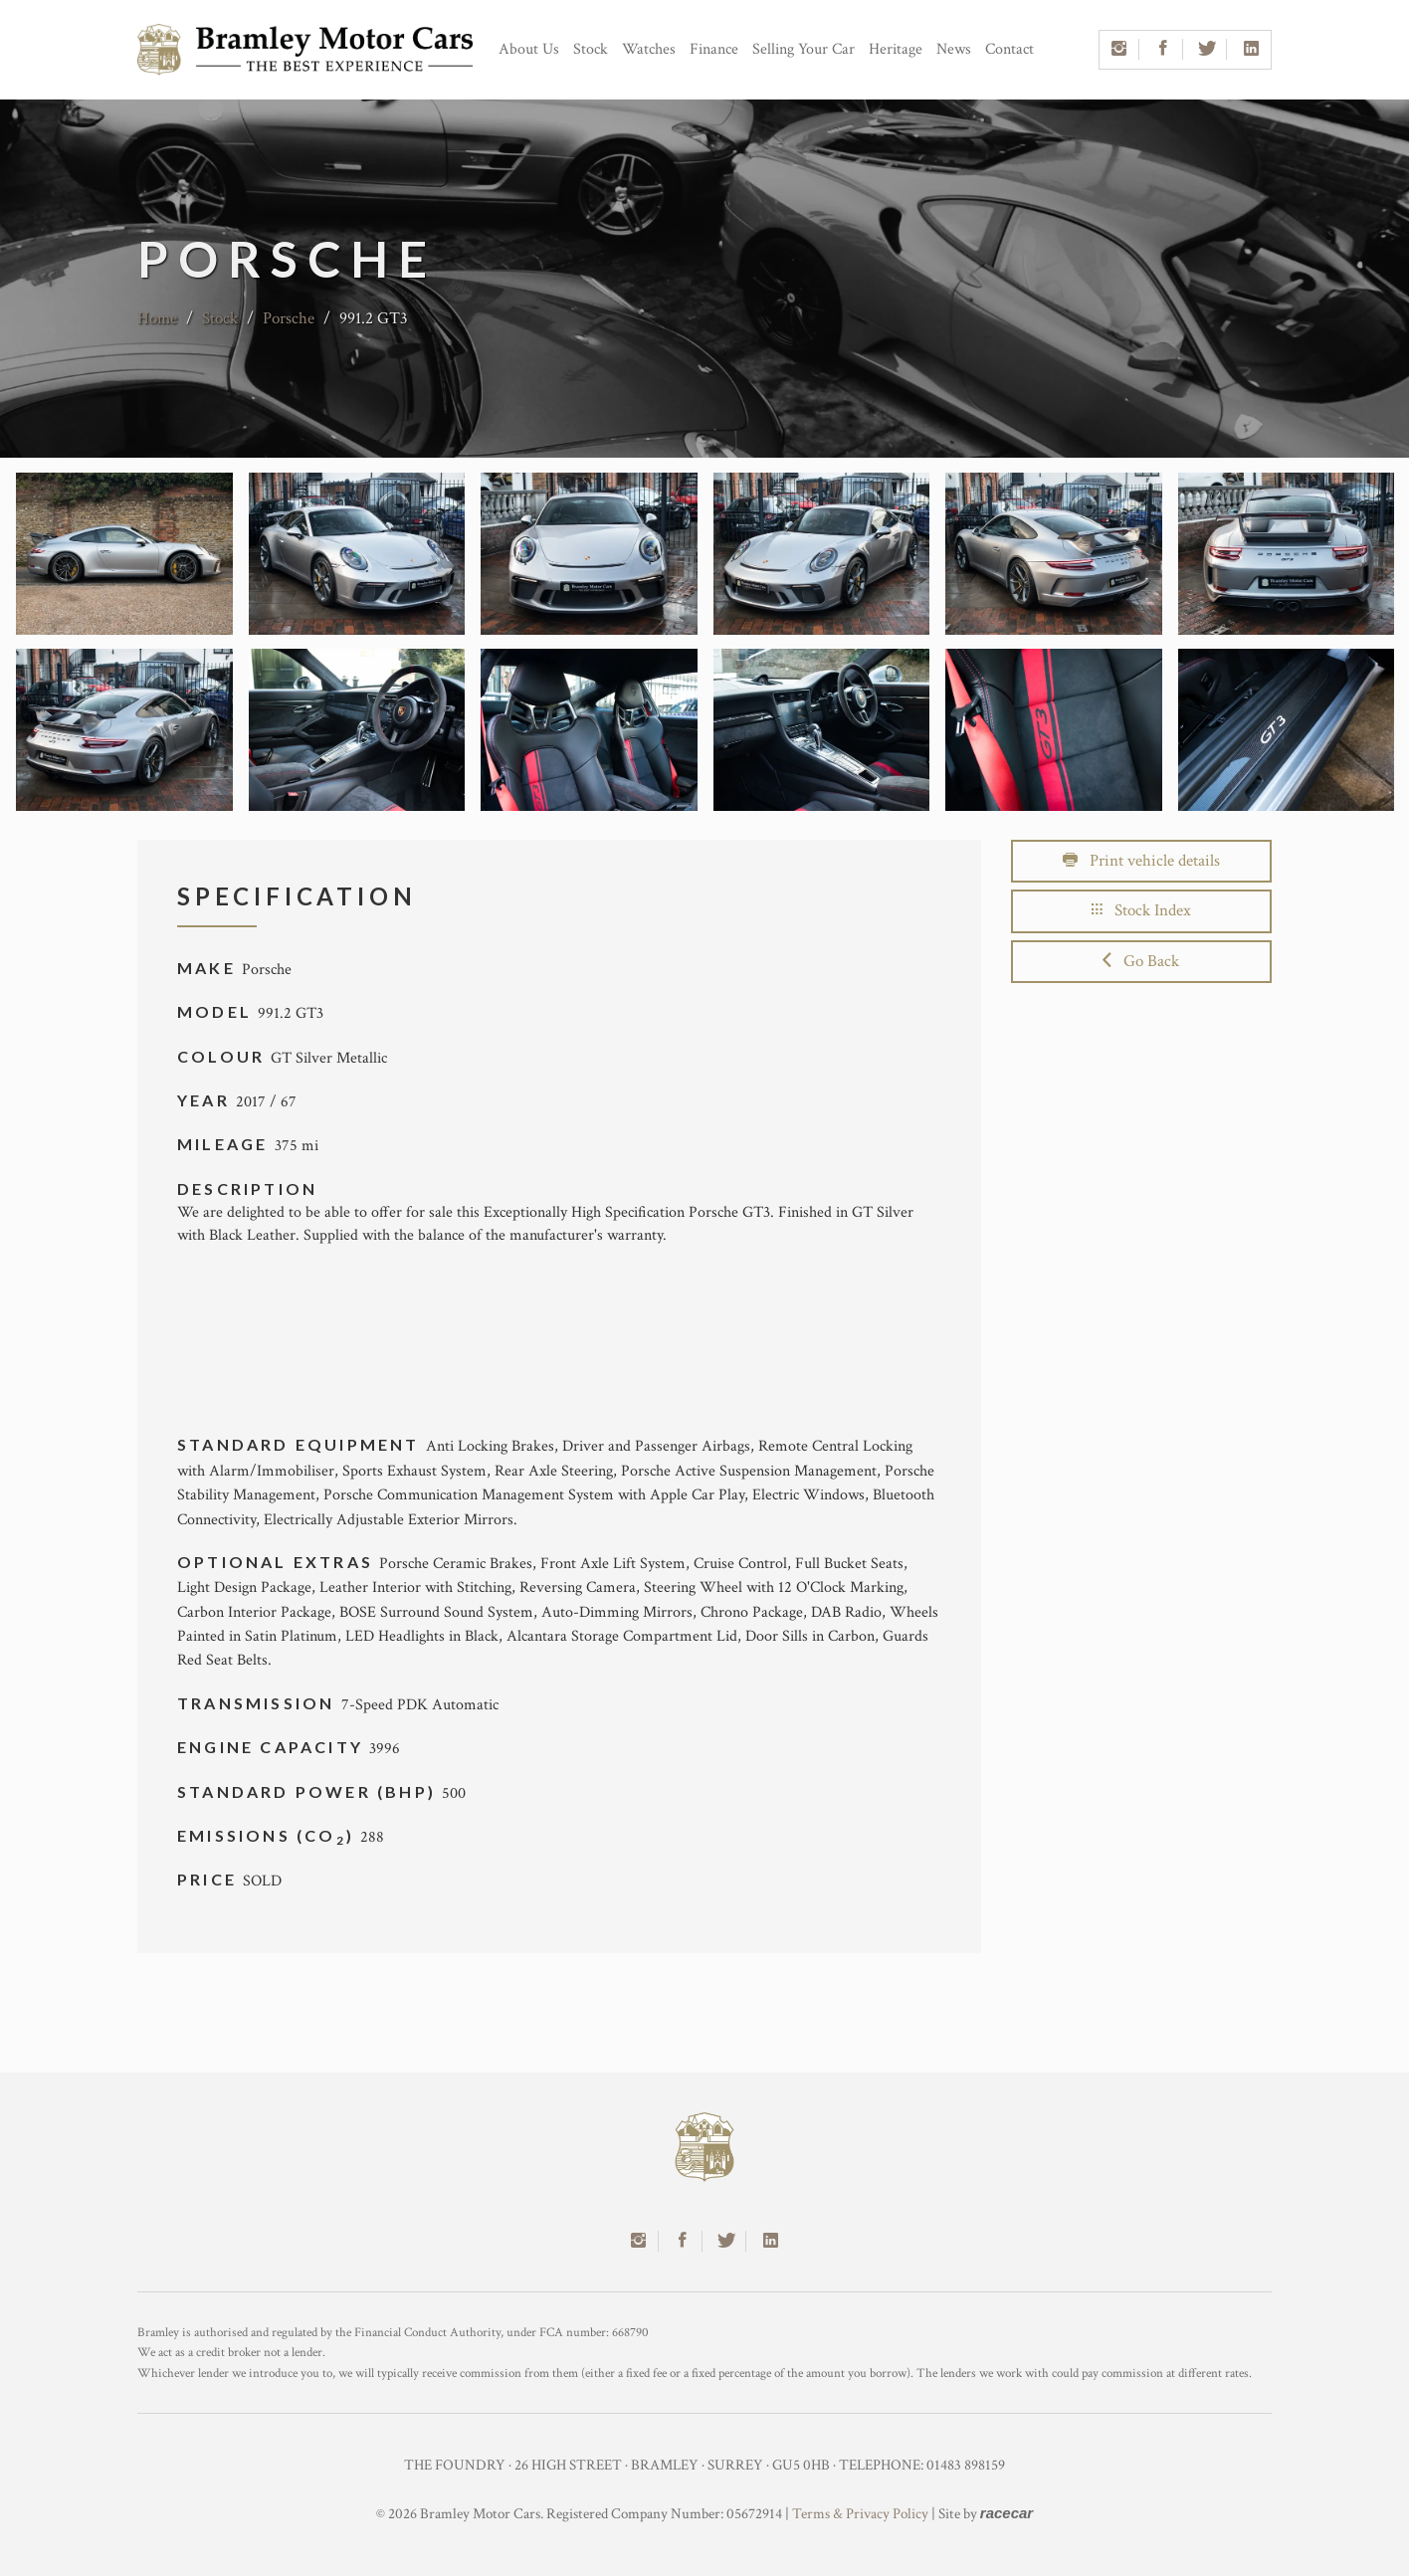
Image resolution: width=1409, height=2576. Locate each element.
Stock (590, 49)
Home (157, 318)
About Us (529, 49)
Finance (714, 49)
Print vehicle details (1141, 861)
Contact (1009, 49)
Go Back (1141, 961)
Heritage (895, 49)
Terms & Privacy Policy (860, 2513)
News (953, 49)
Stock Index (1141, 910)
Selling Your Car (803, 49)
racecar (1006, 2512)
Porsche (288, 318)
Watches (649, 49)
